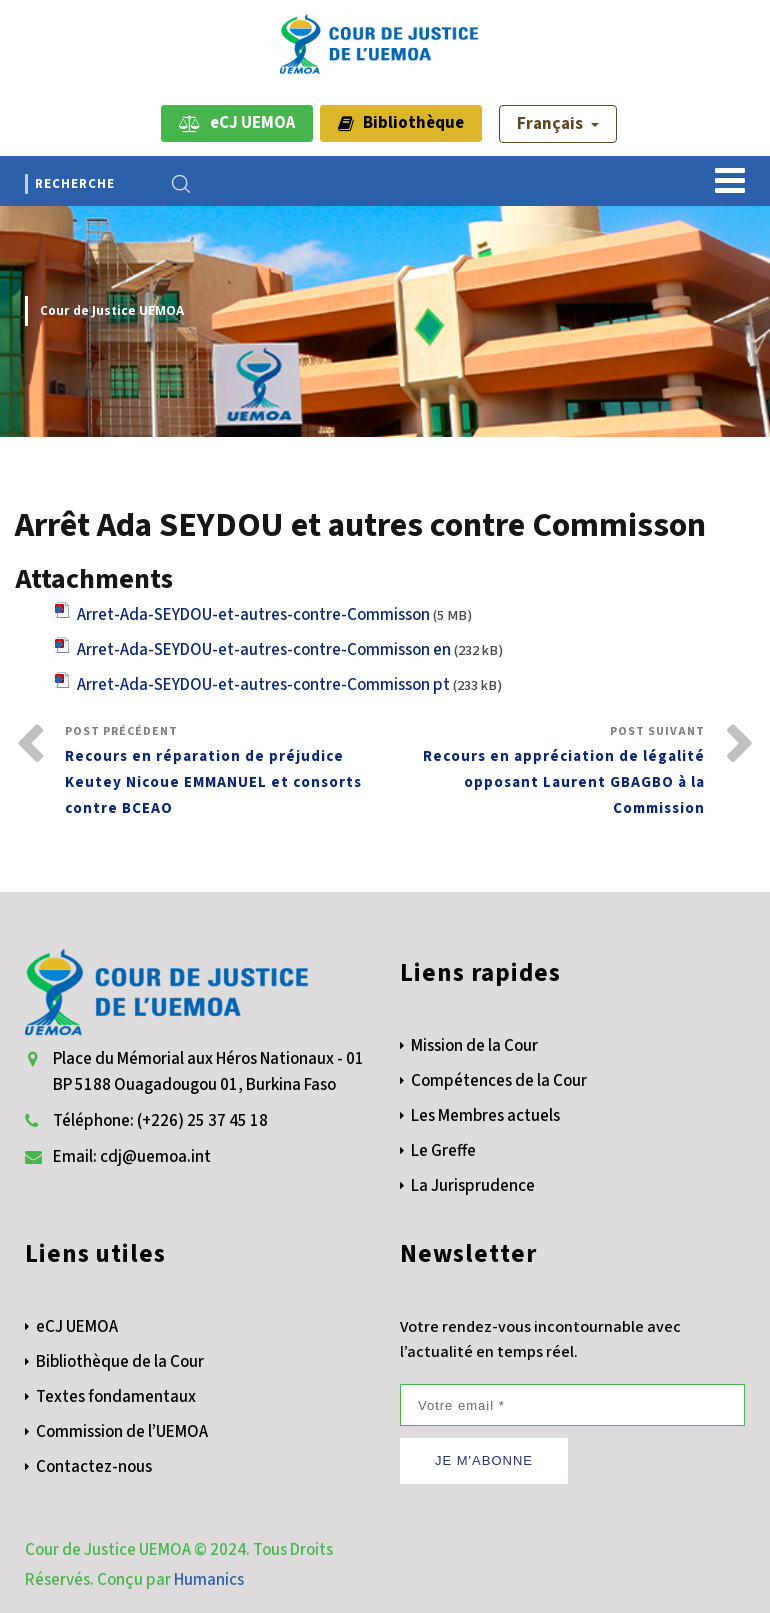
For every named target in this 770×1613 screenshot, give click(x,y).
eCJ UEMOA (237, 123)
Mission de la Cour (474, 1046)
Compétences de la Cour (499, 1081)
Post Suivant (545, 772)
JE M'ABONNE (484, 1460)
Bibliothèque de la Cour (120, 1362)
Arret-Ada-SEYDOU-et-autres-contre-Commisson (253, 615)
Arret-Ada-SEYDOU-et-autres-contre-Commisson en (264, 650)
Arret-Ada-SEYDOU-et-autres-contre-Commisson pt (263, 685)
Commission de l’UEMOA (122, 1432)
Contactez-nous (94, 1467)
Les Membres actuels (485, 1116)
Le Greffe (443, 1151)
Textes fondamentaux (116, 1397)
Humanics (209, 1580)
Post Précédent (225, 772)
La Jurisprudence (473, 1186)
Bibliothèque (401, 123)
